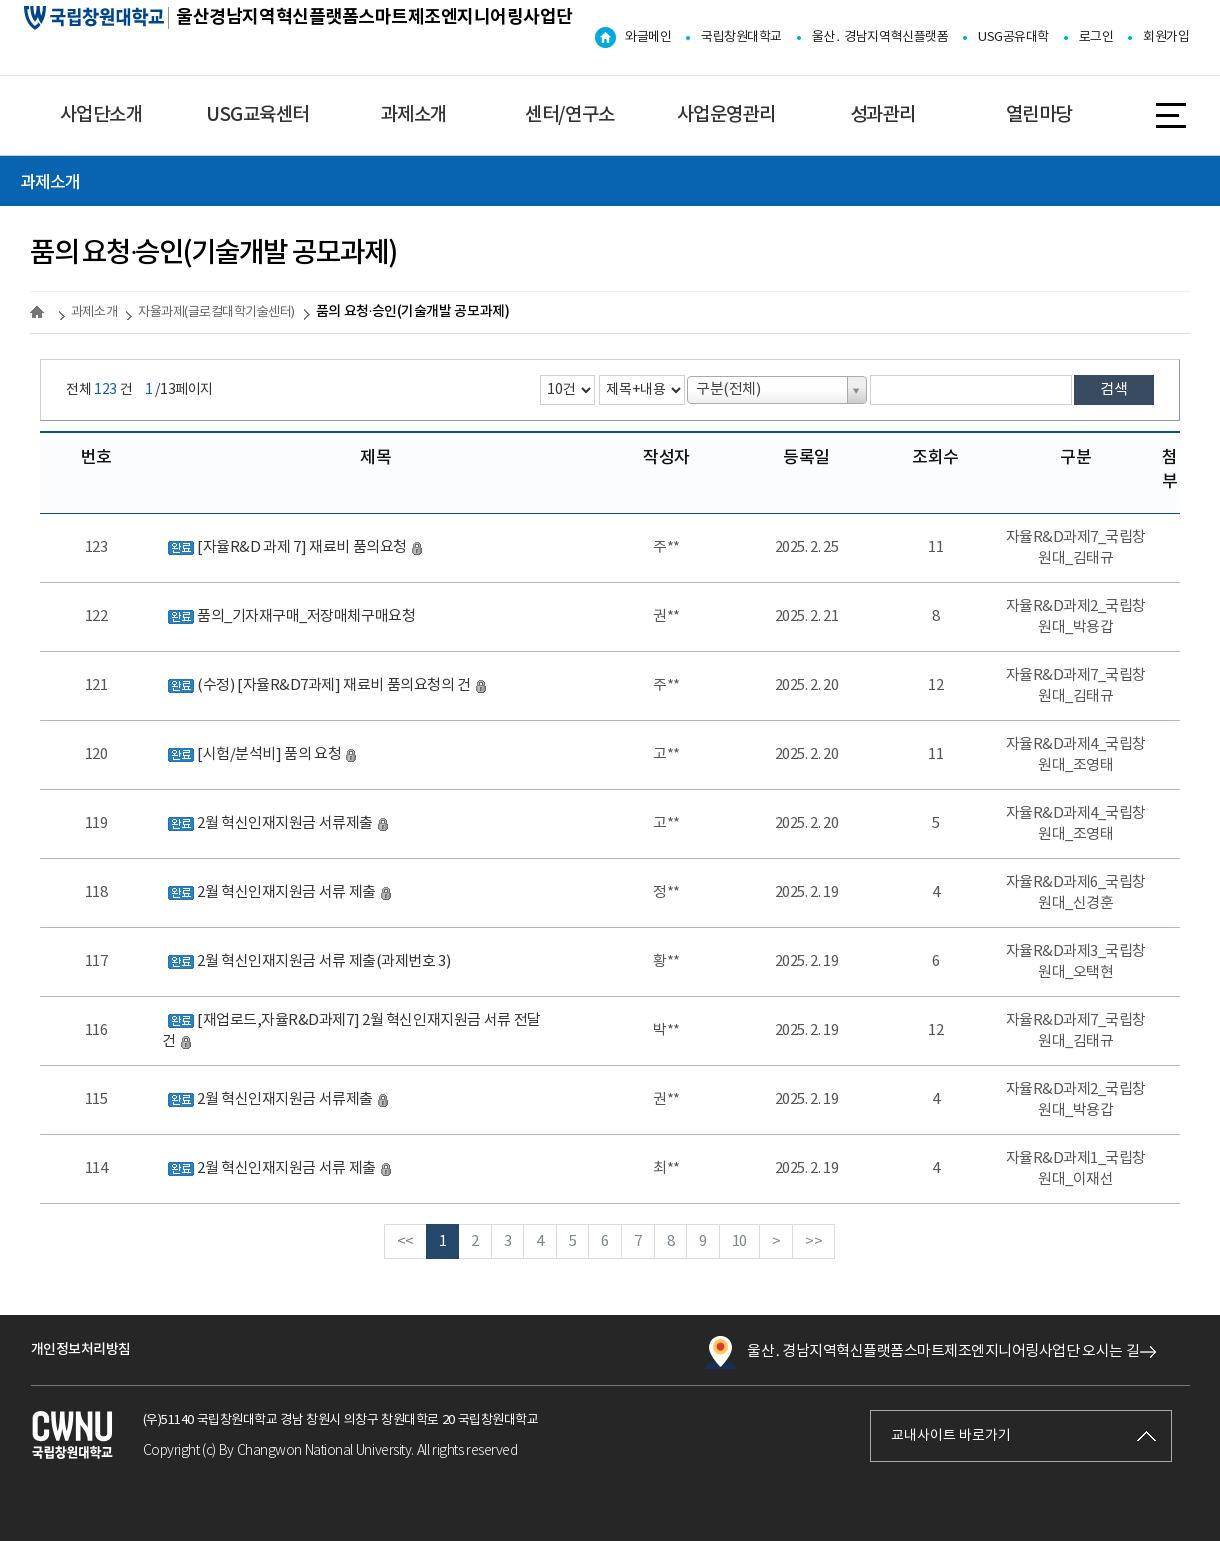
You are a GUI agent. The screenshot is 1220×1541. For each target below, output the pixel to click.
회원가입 (1166, 37)
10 (739, 1241)
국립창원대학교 (741, 37)
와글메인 (648, 37)
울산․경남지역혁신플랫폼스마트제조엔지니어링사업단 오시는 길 (921, 1352)
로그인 (1096, 37)
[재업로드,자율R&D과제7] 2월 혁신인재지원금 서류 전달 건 (351, 1031)
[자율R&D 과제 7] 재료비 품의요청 (292, 547)
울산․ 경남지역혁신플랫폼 (880, 37)
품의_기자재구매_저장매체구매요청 (288, 616)
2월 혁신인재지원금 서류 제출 (277, 892)
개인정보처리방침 (81, 1349)
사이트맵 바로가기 (1171, 113)
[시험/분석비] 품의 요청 (260, 754)
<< (405, 1241)
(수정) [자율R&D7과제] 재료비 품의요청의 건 (325, 685)
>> (813, 1241)
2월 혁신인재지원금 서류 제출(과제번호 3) (306, 961)
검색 (1114, 389)
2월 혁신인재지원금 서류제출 (275, 823)
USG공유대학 (1013, 37)
